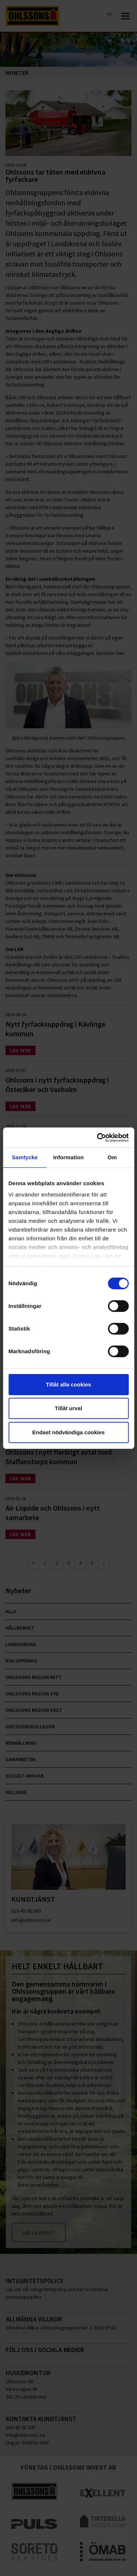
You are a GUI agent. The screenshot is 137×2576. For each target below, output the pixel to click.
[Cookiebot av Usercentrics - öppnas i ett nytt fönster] (97, 1137)
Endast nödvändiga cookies (68, 1432)
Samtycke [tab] (25, 1157)
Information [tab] (68, 1157)
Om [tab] (112, 1157)
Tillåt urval (68, 1408)
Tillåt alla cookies (68, 1384)
